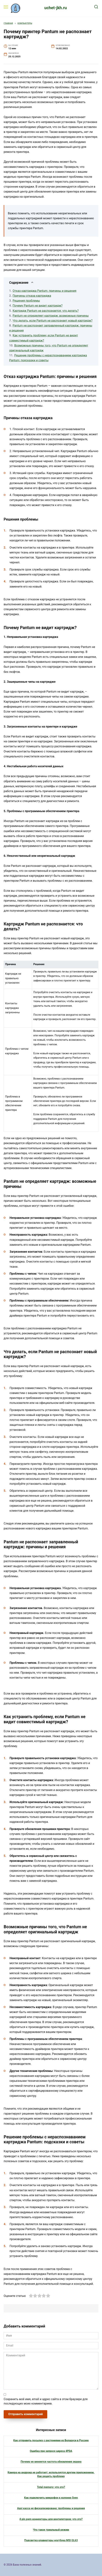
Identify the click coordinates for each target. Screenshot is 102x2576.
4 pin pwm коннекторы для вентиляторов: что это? (51, 2519)
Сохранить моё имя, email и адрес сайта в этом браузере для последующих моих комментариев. (46, 2401)
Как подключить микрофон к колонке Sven (51, 2497)
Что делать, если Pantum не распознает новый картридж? (52, 320)
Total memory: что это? (51, 2487)
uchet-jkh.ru (55, 7)
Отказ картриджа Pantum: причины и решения (44, 290)
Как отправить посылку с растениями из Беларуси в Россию (51, 2440)
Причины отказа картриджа (32, 295)
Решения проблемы (26, 300)
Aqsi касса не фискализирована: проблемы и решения (51, 2508)
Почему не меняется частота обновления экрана (51, 2461)
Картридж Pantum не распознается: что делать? (46, 310)
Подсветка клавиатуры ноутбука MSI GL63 (51, 2540)
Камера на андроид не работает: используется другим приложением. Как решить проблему (51, 2474)
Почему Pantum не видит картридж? (37, 305)
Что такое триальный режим (51, 2529)
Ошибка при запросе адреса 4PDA (51, 2451)
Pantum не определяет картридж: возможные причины (51, 315)
